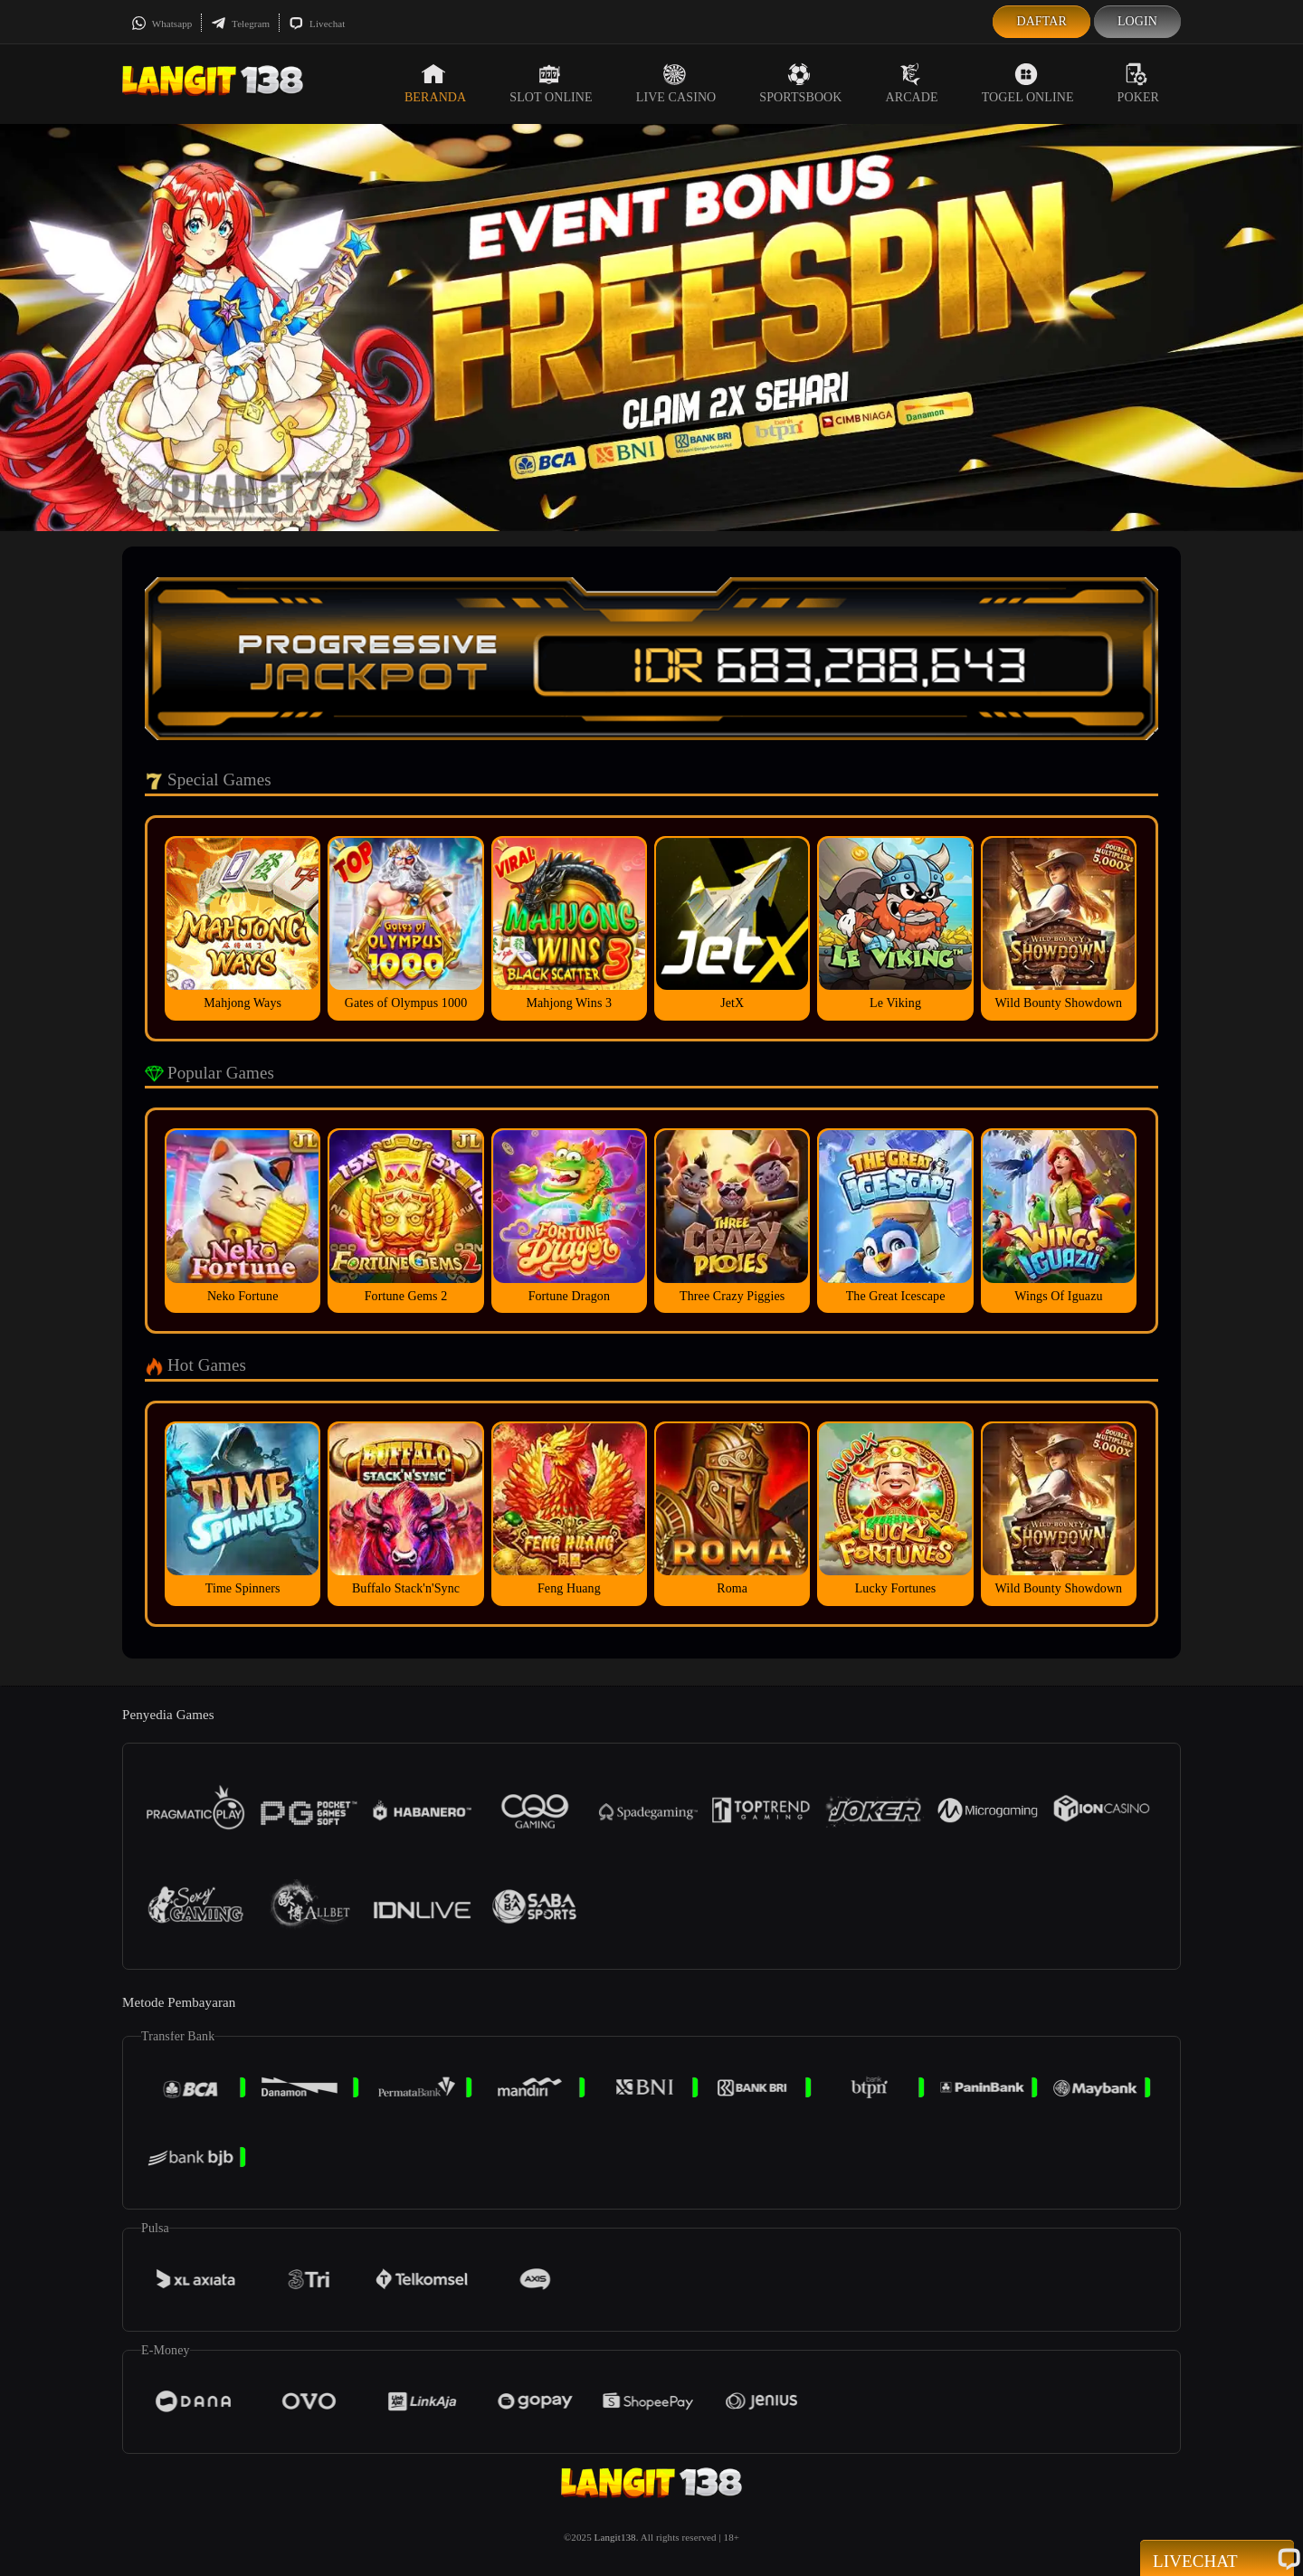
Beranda (435, 83)
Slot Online (550, 83)
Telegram (240, 23)
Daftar (1041, 21)
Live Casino (676, 83)
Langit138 (615, 2537)
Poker (1138, 83)
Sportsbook (800, 83)
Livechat (317, 23)
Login (1137, 21)
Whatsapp (161, 23)
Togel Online (1028, 83)
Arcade (912, 83)
